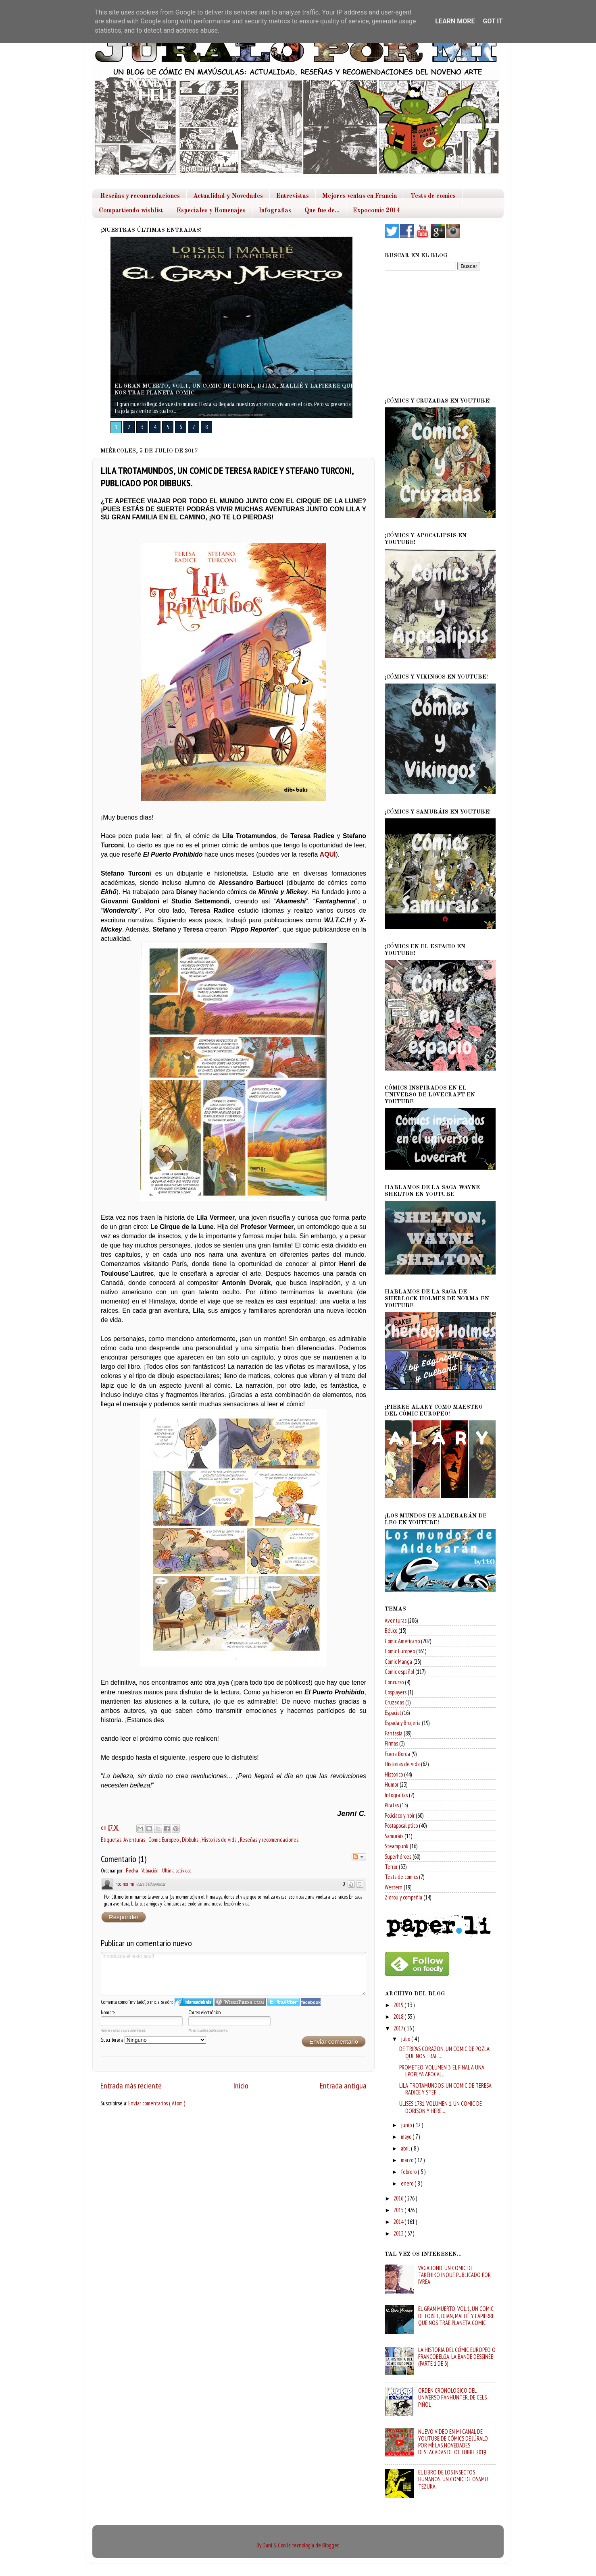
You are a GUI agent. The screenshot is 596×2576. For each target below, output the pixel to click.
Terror (391, 1866)
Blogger (330, 2545)
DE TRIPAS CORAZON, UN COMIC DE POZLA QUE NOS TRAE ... (444, 2052)
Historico (394, 1774)
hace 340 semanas (151, 1884)
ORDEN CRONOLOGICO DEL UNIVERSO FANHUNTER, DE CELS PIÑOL (452, 2397)
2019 (399, 2005)
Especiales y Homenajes (211, 211)
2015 (399, 2210)
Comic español (399, 1671)
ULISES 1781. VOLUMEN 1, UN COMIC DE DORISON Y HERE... (440, 2107)
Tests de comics (433, 196)
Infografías (396, 1795)
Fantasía (393, 1733)
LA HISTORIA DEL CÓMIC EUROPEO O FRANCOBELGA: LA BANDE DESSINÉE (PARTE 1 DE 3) (457, 2357)
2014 (399, 2221)
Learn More (455, 21)
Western (393, 1887)
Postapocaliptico (401, 1825)
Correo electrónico (204, 2012)
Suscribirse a (153, 2039)
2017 (399, 2028)
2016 (399, 2198)
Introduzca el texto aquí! (233, 1973)
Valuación (150, 1870)
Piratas (392, 1805)
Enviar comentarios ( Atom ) (156, 2103)
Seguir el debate (359, 1856)
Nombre (108, 2012)
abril (406, 2148)
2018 (399, 2016)
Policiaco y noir (400, 1815)
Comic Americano (402, 1641)
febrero (409, 2171)
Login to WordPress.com (240, 2002)
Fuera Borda (397, 1754)
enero (408, 2183)
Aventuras (134, 1839)
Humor (391, 1784)
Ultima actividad (177, 1870)
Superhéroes (398, 1856)
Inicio (240, 2085)
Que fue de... (322, 211)
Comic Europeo (164, 1839)
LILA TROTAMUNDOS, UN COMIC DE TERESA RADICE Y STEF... (445, 2089)
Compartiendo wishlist (131, 211)
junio (407, 2125)
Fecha (132, 1870)
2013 (399, 2233)
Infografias (275, 211)
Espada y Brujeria (403, 1723)
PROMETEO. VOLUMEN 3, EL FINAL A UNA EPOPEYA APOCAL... (441, 2070)
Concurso (394, 1682)
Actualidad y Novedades (228, 196)
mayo (407, 2136)
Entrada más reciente (131, 2085)
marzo (408, 2160)
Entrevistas (292, 196)
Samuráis (394, 1836)
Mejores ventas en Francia (359, 196)
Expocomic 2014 (376, 211)
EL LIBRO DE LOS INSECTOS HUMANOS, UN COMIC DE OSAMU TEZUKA (453, 2479)
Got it (492, 21)
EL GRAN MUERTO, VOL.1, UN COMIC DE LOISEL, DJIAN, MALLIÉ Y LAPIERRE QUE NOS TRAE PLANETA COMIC (456, 2316)
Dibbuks (191, 1839)
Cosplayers (395, 1692)
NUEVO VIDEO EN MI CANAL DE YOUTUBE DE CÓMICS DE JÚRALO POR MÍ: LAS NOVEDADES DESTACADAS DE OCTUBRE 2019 (453, 2442)
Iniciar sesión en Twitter (283, 2002)
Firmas (391, 1743)
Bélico (391, 1630)
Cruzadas (394, 1702)
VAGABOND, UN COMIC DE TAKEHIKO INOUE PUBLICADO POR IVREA (454, 2275)
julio (406, 2039)
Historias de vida (220, 1839)
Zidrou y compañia (403, 1897)
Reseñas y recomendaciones (140, 196)
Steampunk (396, 1846)
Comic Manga (398, 1661)
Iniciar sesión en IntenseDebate (194, 2002)
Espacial (393, 1713)
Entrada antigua (343, 2085)
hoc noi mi (124, 1884)
